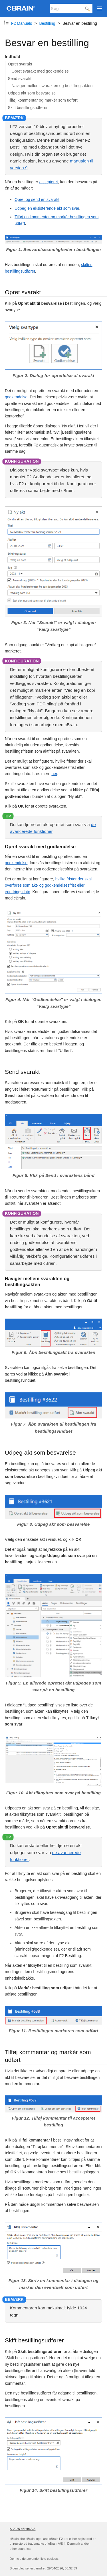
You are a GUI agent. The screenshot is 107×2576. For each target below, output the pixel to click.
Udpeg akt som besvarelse (32, 93)
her (54, 773)
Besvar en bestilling (79, 23)
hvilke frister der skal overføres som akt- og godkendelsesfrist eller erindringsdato (48, 885)
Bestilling (47, 23)
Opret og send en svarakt (37, 199)
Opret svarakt (20, 64)
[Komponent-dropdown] (6, 23)
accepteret (48, 182)
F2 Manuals (21, 23)
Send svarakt (20, 78)
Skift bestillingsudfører (28, 107)
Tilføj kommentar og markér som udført (43, 100)
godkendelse (16, 397)
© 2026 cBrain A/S (22, 2528)
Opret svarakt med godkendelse (40, 71)
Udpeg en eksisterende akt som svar (47, 208)
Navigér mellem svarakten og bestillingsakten (51, 85)
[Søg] (71, 8)
